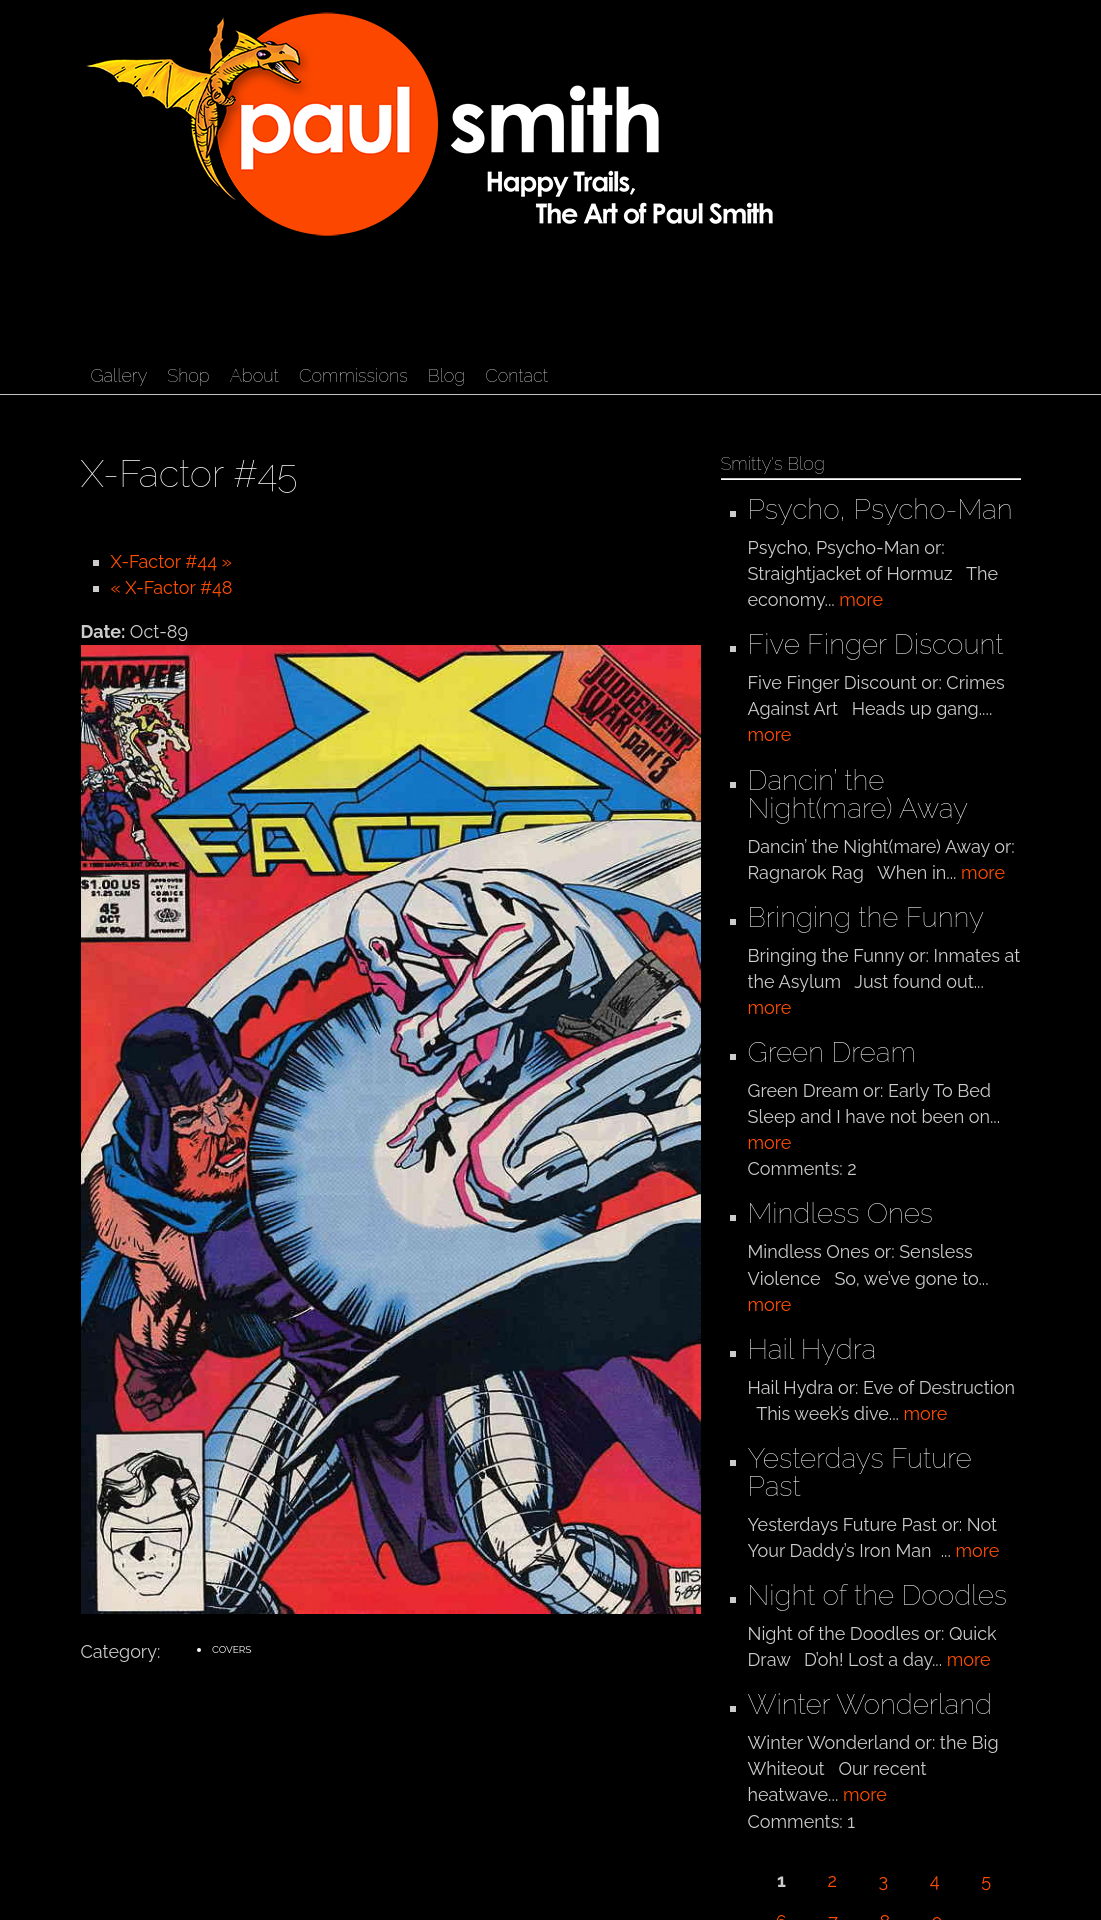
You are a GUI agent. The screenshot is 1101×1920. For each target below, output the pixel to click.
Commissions (353, 375)
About (254, 375)
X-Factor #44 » (171, 561)
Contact (516, 375)
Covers (232, 1649)
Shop (188, 375)
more (861, 599)
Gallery (119, 375)
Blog (446, 375)
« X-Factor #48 (172, 587)
